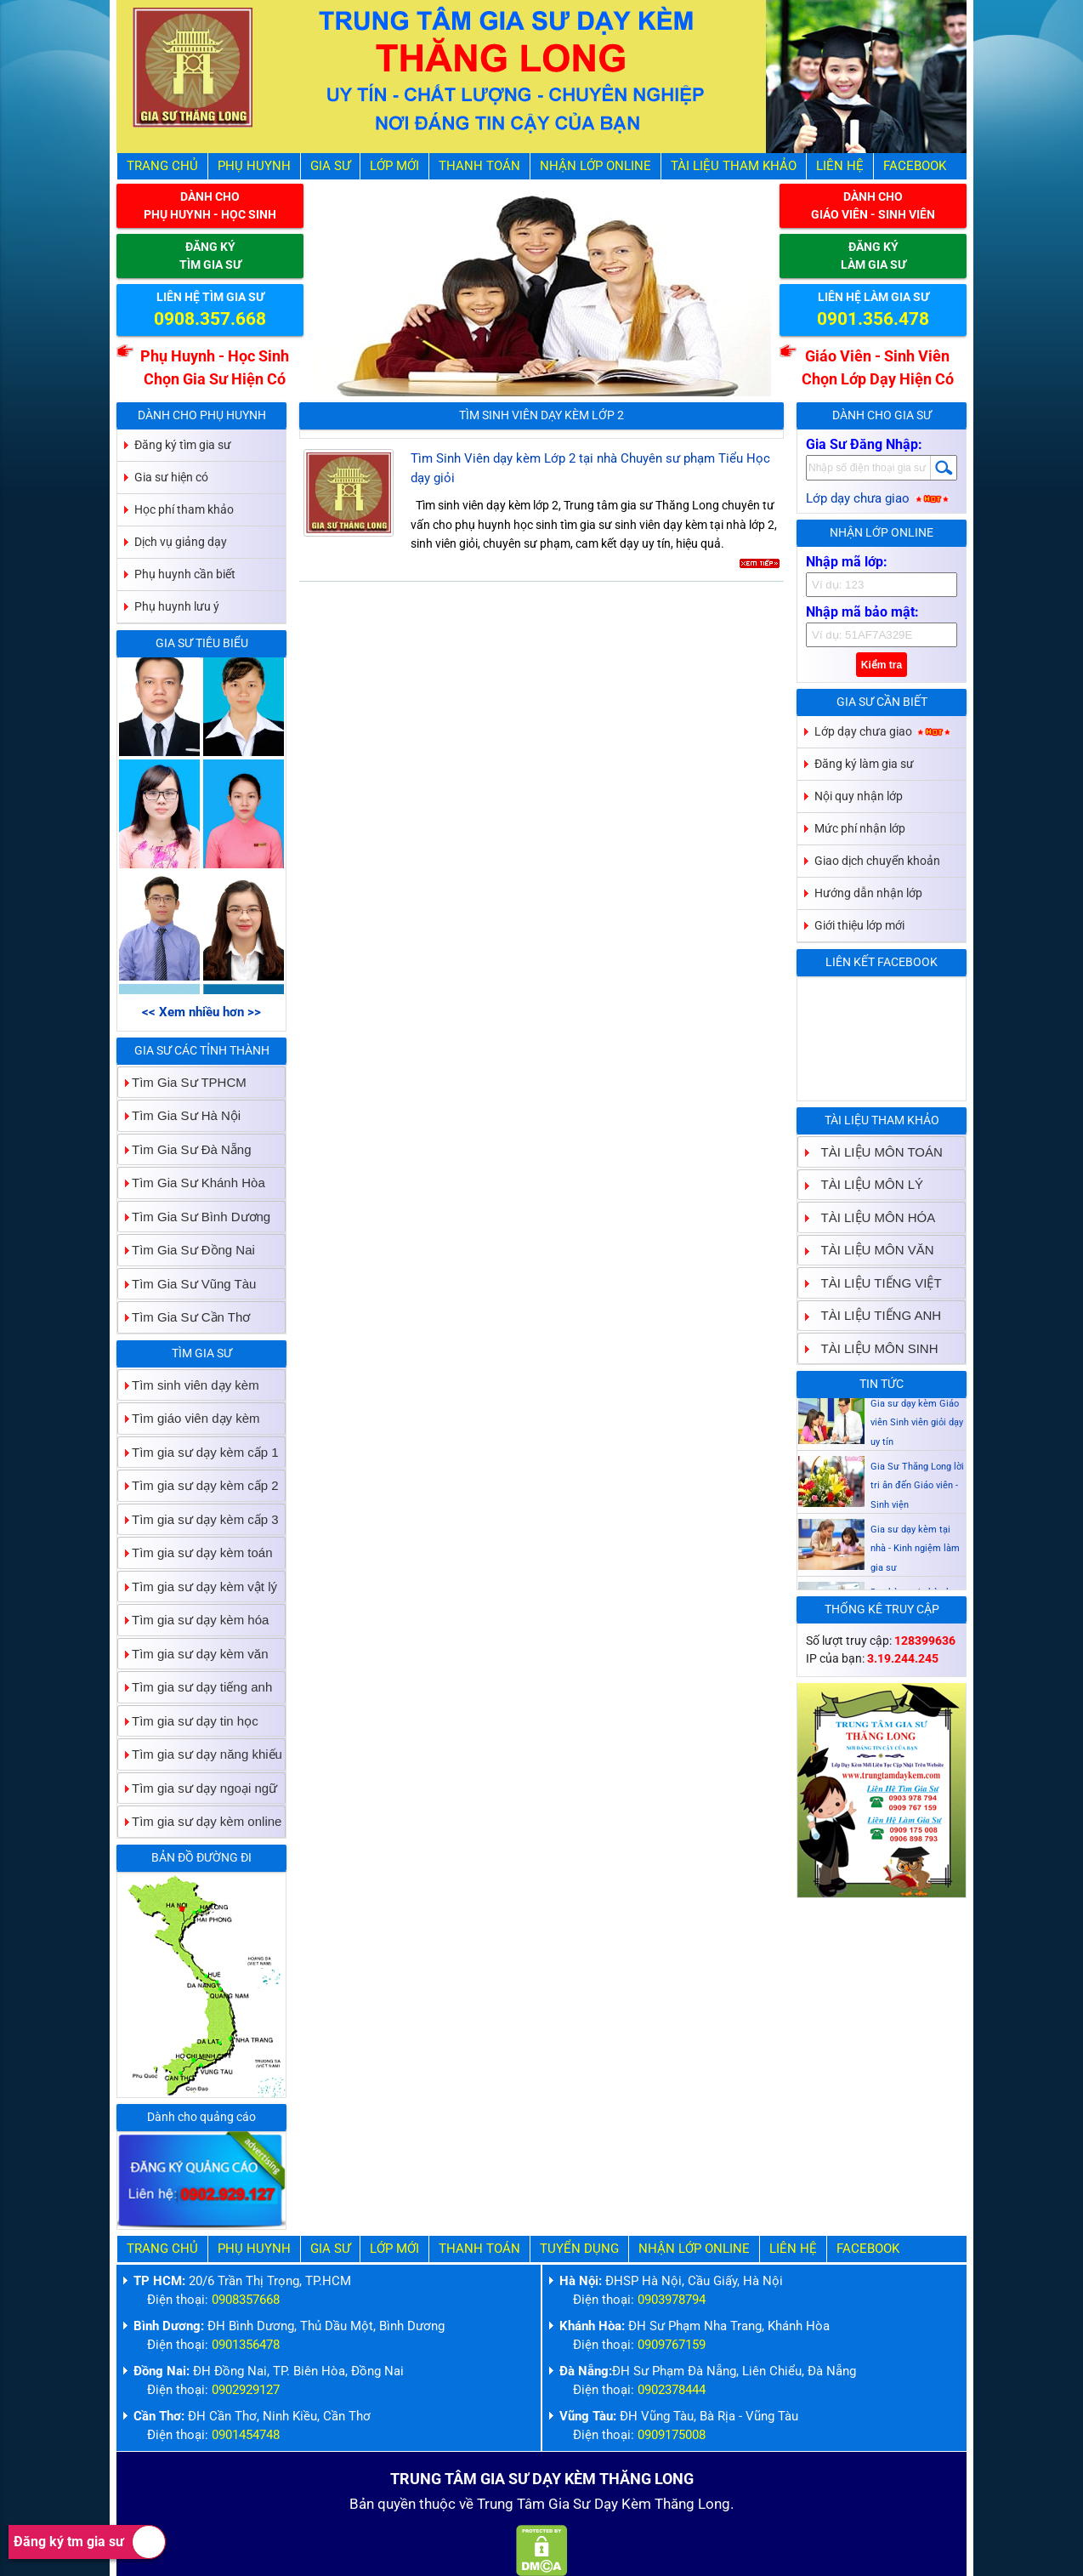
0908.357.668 (210, 319)
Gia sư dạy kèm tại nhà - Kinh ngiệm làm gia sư (915, 1555)
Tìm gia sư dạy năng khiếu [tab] (200, 1754)
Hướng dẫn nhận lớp (868, 893)
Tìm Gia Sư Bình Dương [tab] (194, 1216)
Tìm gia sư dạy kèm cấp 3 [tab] (198, 1519)
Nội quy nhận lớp (858, 796)
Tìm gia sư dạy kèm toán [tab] (195, 1552)
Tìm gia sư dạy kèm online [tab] (199, 1821)
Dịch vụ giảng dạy (180, 542)
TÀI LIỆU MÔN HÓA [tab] (872, 1217)
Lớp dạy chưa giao (878, 498)
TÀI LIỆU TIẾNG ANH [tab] (875, 1315)
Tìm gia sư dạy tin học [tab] (188, 1721)
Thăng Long (692, 2503)
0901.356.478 (873, 319)
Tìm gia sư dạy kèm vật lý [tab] (197, 1586)
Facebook (914, 165)
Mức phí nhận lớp (859, 828)
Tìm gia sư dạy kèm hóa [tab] (193, 1619)
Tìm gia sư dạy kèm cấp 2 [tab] (198, 1485)
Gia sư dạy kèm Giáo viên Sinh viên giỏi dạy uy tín (916, 1429)
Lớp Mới (394, 165)
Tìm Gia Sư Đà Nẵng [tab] (185, 1149)
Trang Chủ (162, 165)
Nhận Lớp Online (595, 165)
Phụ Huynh (254, 165)
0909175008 (672, 2434)
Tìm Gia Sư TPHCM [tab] (182, 1082)
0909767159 (672, 2344)
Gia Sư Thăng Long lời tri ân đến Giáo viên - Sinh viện (917, 1492)
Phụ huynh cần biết (184, 574)
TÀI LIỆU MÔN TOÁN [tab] (875, 1152)
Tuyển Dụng (579, 2248)
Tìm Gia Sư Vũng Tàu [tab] (187, 1284)
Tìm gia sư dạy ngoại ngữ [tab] (197, 1788)
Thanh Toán (479, 165)
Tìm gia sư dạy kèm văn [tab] (193, 1653)
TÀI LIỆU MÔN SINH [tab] (873, 1348)
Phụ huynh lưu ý (176, 606)
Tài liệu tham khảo (734, 165)
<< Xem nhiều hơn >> (201, 1012)
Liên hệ (840, 165)
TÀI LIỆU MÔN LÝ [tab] (866, 1184)
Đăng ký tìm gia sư (182, 445)
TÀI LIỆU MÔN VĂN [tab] (871, 1250)
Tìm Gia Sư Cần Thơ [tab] (184, 1317)
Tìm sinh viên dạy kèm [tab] (188, 1385)
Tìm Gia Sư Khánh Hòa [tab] (191, 1182)
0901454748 (246, 2434)
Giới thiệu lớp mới (859, 925)
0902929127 (246, 2389)
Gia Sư (330, 165)
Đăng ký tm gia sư (90, 2542)
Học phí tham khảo (184, 509)
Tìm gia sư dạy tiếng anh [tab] (195, 1687)
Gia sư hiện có (171, 477)
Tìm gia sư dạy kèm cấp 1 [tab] (198, 1452)
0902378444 (672, 2389)
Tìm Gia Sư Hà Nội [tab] (179, 1115)
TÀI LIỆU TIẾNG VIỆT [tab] (875, 1283)
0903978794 (672, 2299)
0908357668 (246, 2299)
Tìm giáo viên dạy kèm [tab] (189, 1418)
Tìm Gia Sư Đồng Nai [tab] (186, 1250)
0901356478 (246, 2344)
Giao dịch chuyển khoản (877, 860)
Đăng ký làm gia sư (864, 764)
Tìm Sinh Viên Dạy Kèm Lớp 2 (541, 415)
